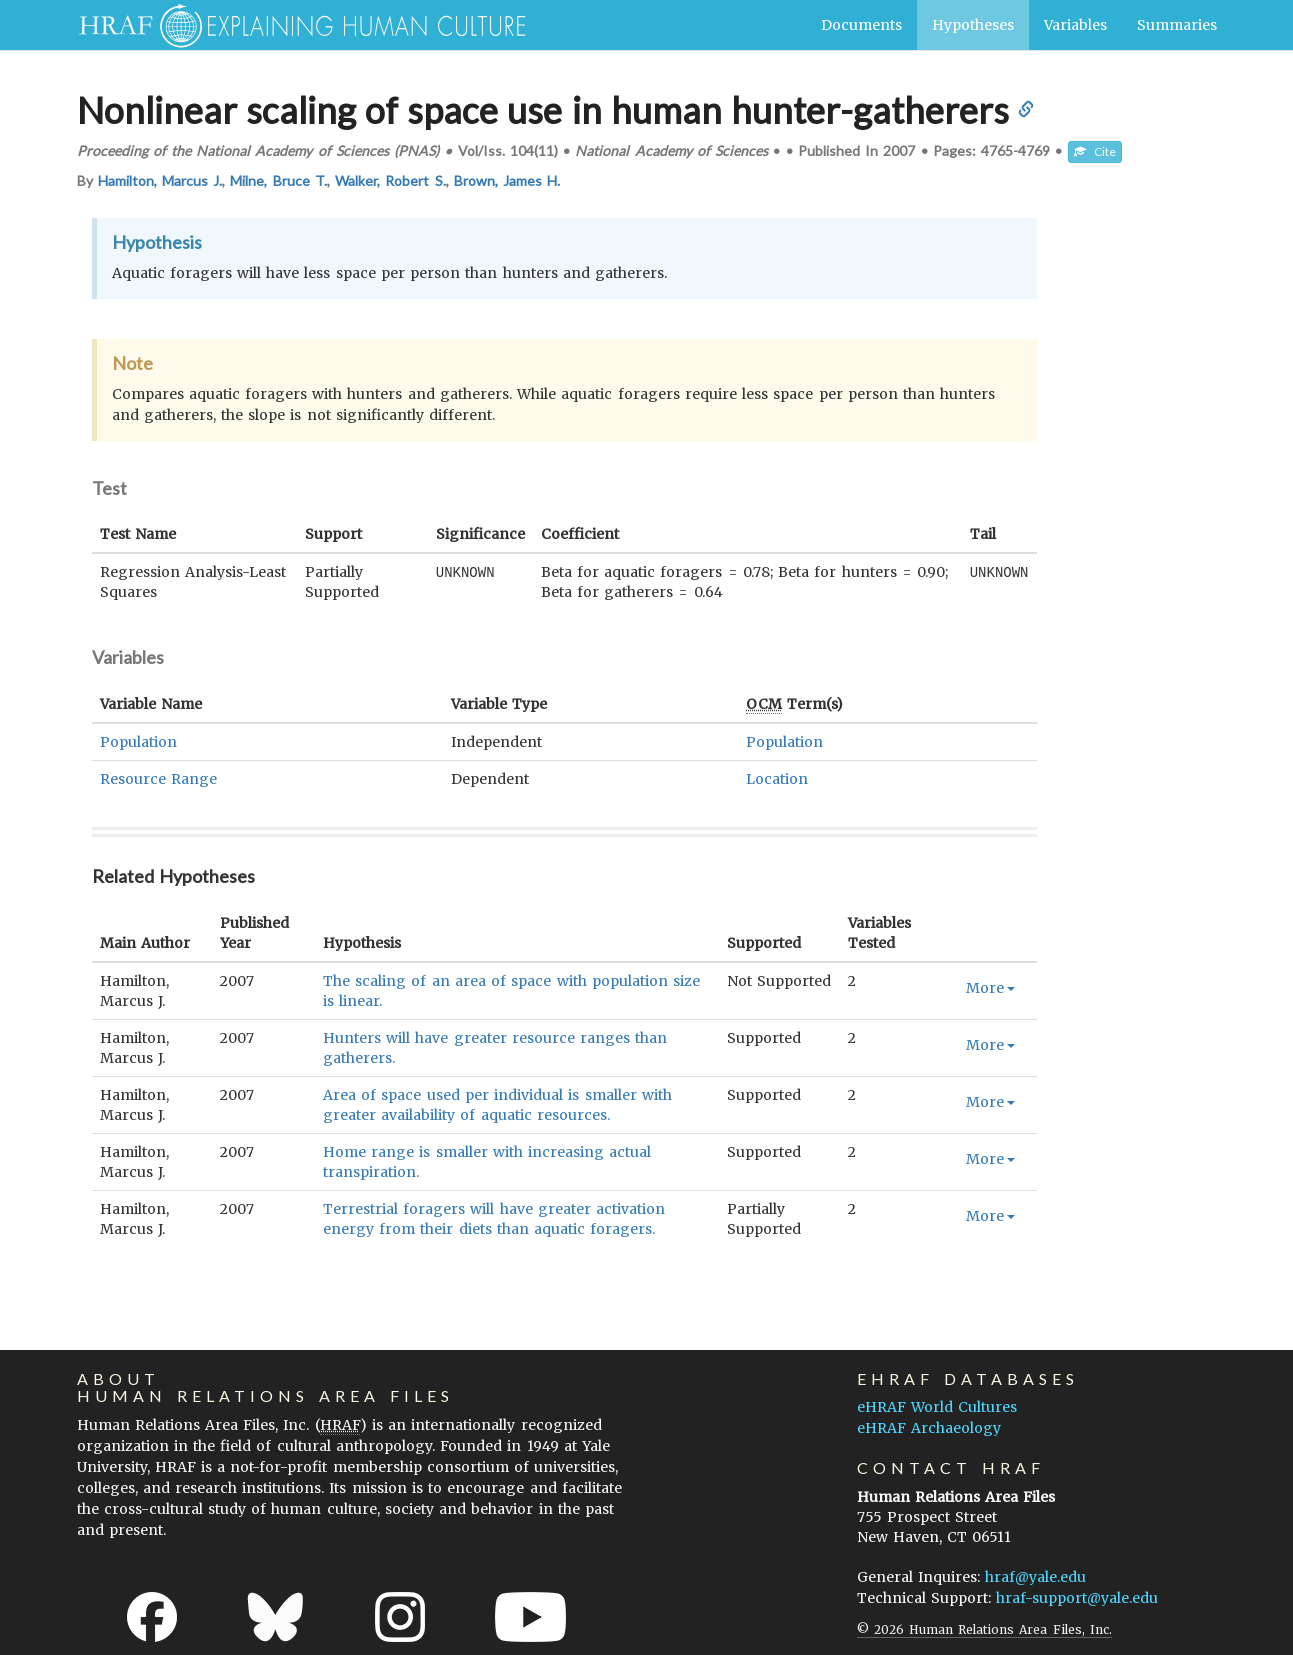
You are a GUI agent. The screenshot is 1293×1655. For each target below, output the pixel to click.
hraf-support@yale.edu (1077, 1598)
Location (777, 779)
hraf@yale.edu (1035, 1577)
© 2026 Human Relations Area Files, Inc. (984, 1629)
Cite (1095, 151)
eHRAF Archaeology (929, 1428)
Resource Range (158, 779)
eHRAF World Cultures (937, 1407)
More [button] (990, 988)
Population (138, 742)
